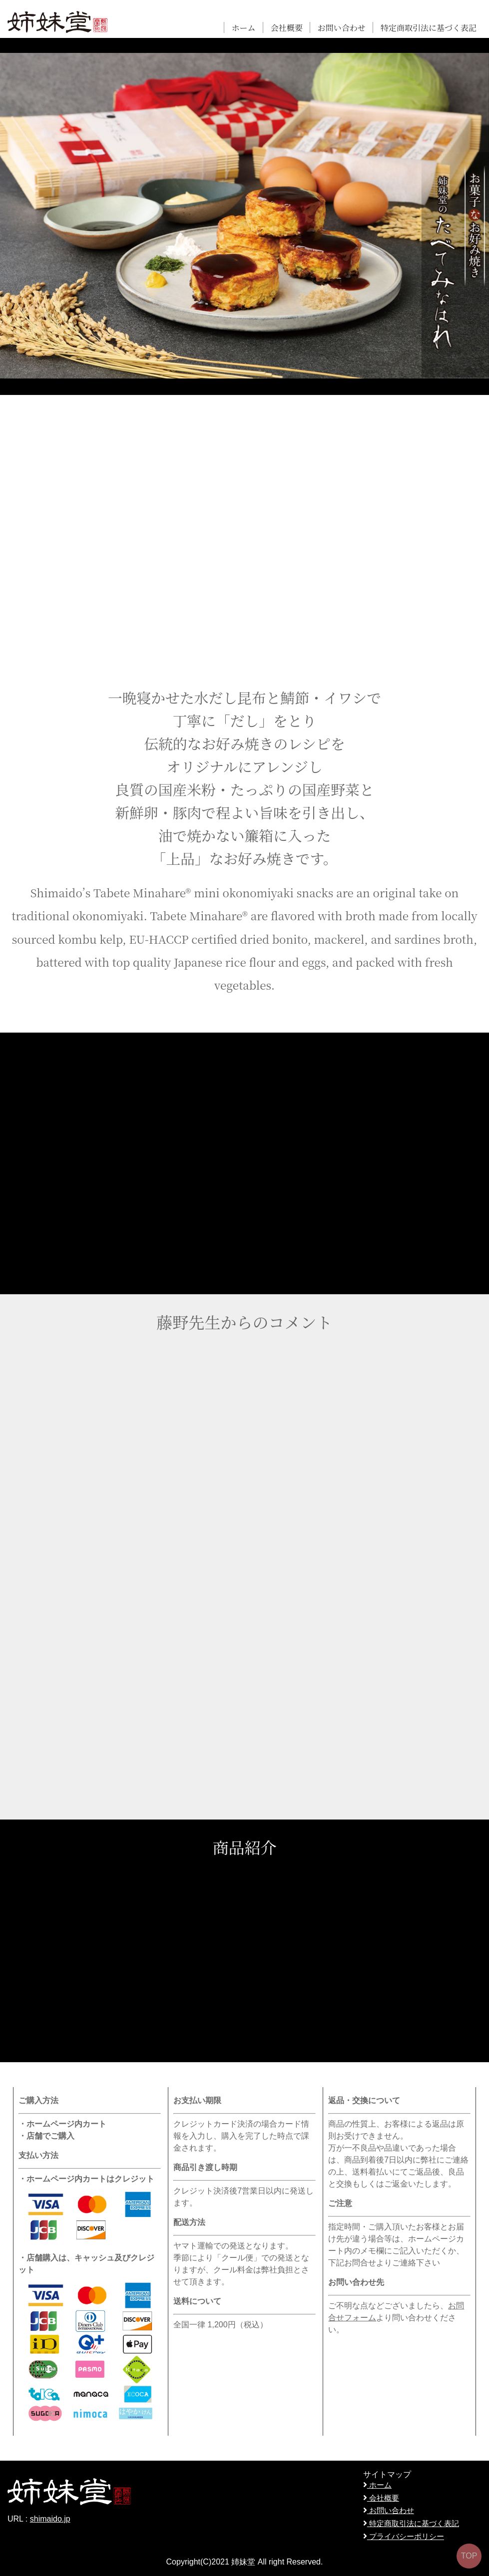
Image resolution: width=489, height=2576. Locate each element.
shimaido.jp (50, 2519)
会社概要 (287, 27)
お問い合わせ (342, 27)
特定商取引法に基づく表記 (429, 27)
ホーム (244, 27)
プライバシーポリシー (403, 2536)
